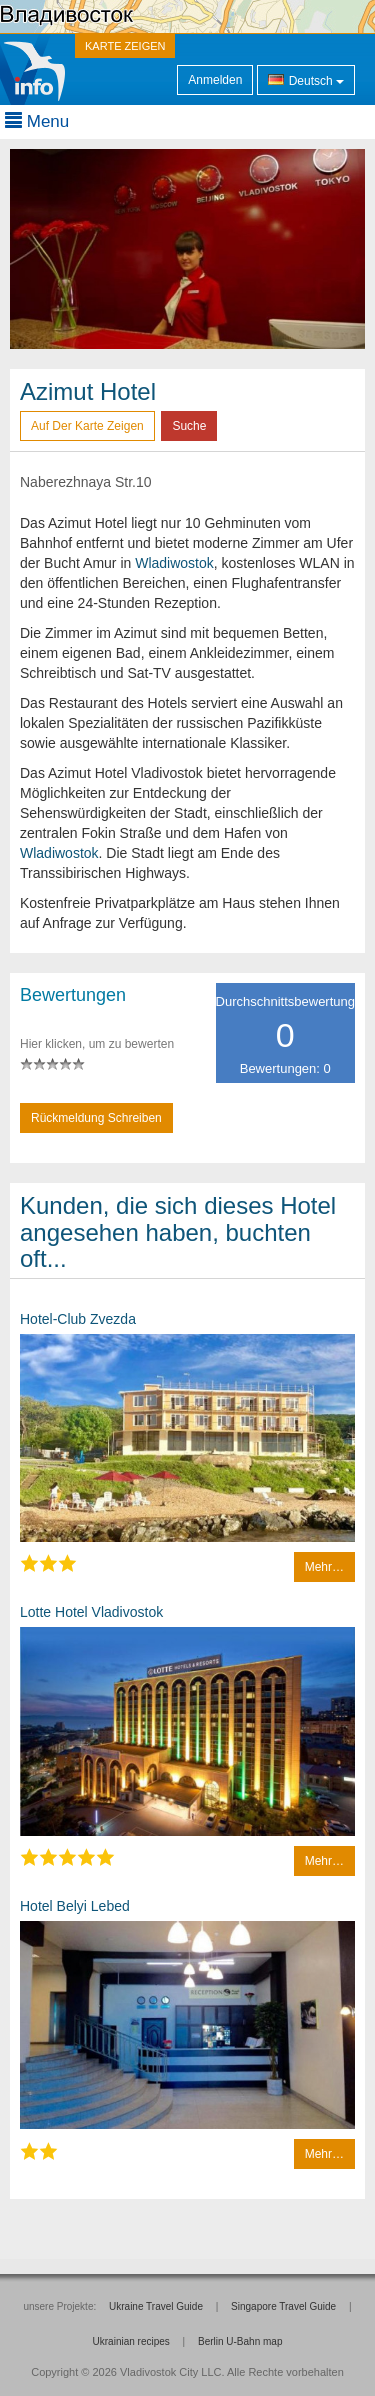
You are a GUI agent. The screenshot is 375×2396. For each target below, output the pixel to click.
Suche (189, 426)
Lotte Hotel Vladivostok (91, 1612)
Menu (37, 121)
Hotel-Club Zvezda (78, 1319)
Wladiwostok (174, 563)
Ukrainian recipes (131, 2341)
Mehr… (324, 1567)
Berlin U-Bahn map (240, 2341)
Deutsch (306, 79)
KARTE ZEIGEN (125, 46)
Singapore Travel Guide (283, 2306)
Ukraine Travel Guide (156, 2306)
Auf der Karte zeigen (87, 426)
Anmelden (215, 80)
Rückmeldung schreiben (96, 1118)
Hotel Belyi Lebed (75, 1906)
